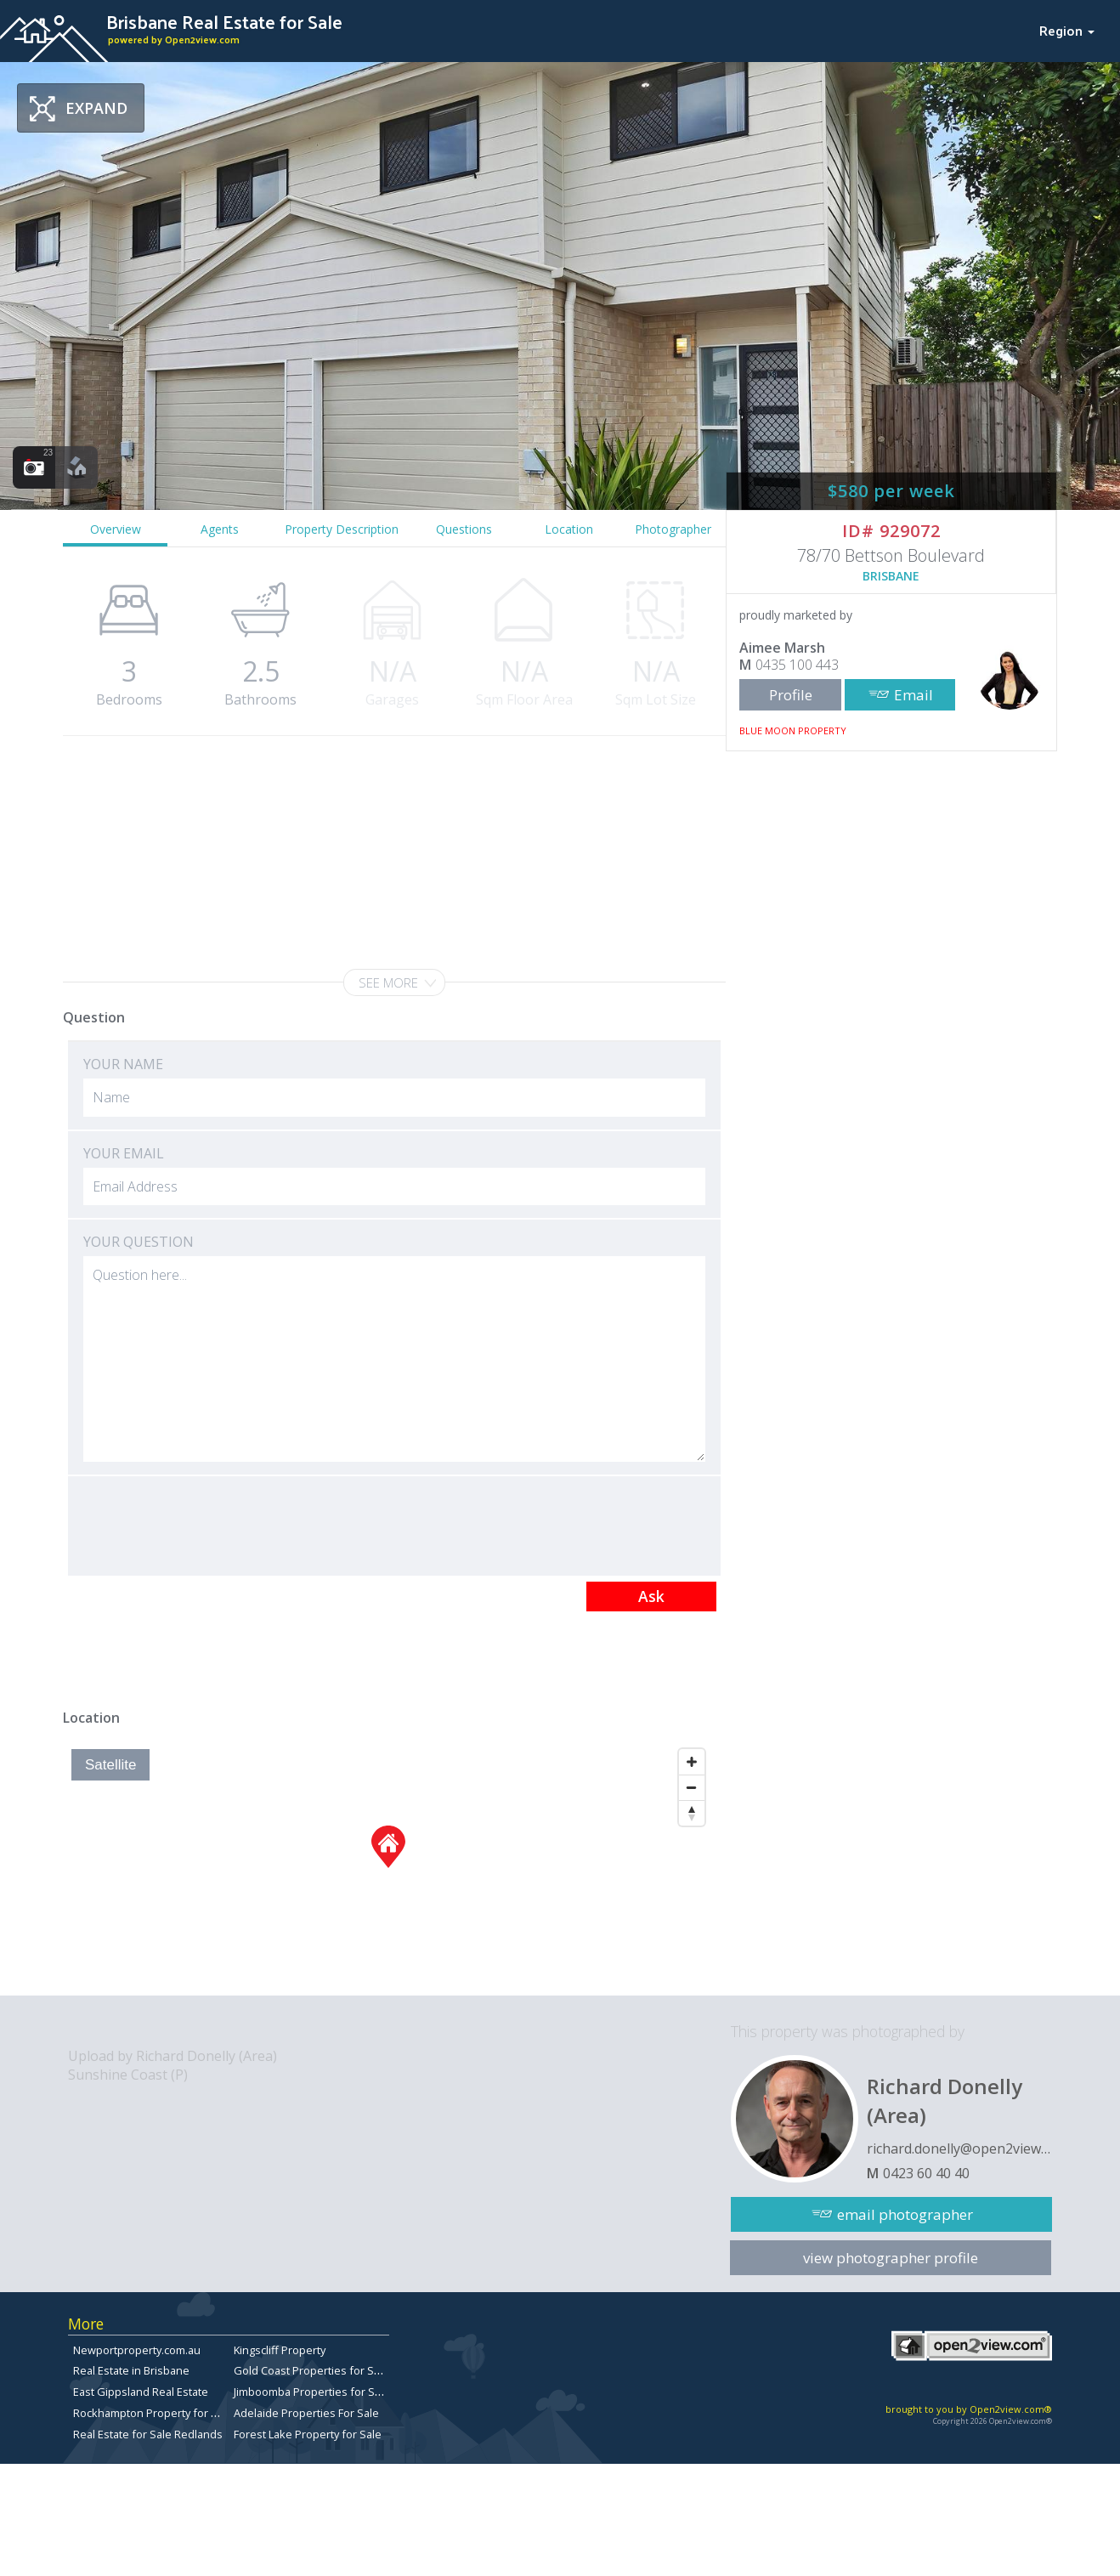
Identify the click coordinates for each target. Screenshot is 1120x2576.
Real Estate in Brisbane (131, 2370)
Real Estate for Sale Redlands (148, 2434)
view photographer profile (890, 2257)
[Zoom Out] (691, 1787)
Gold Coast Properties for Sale (311, 2370)
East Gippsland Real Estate (140, 2391)
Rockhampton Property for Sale (153, 2412)
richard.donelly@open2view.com (959, 2148)
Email (913, 695)
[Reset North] (691, 1813)
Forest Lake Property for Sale (308, 2434)
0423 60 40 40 (926, 2173)
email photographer (905, 2214)
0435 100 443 (797, 664)
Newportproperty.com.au (137, 2350)
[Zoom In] (691, 1762)
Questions (464, 529)
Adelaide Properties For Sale (306, 2412)
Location (569, 529)
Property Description (342, 529)
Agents (220, 529)
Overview (115, 529)
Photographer (673, 529)
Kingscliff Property (279, 2350)
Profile (790, 695)
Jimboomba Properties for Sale (312, 2391)
